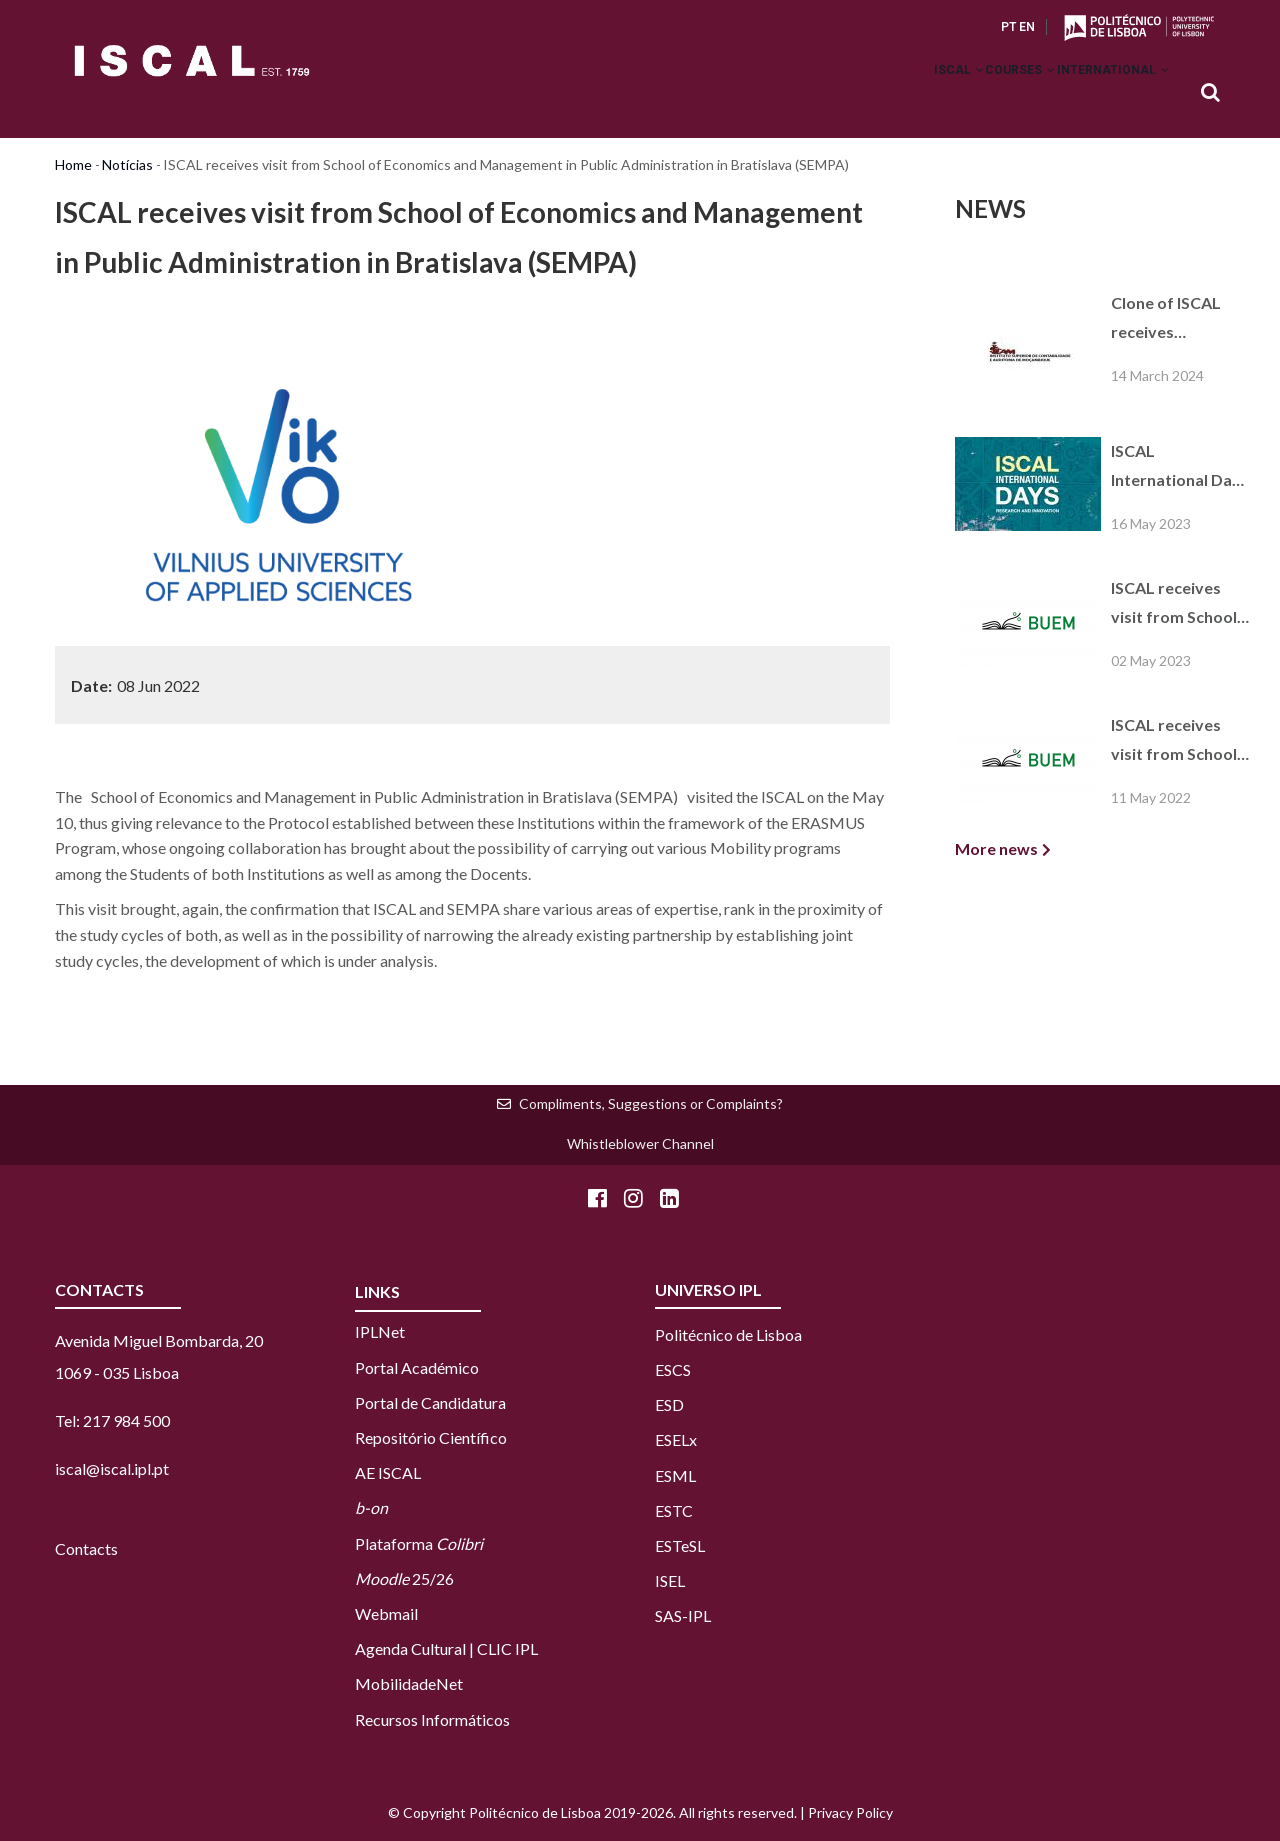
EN (1027, 27)
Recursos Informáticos (432, 1719)
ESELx (676, 1439)
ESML (675, 1475)
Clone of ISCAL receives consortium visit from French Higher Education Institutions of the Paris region (1178, 320)
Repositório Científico (431, 1437)
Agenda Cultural (410, 1648)
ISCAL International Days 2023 (1180, 468)
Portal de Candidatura (430, 1402)
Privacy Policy (850, 1812)
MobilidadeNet (409, 1683)
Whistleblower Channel (640, 1143)
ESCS (673, 1369)
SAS (668, 1615)
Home (73, 164)
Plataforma (419, 1543)
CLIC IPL (507, 1648)
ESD (669, 1404)
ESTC (674, 1510)
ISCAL (913, 94)
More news (996, 848)
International (1104, 94)
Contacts (86, 1548)
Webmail (386, 1613)
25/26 (404, 1578)
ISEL (670, 1580)
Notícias (127, 164)
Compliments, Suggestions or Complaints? (651, 1103)
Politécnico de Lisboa (728, 1334)
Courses (993, 94)
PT (1008, 27)
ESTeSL (680, 1545)
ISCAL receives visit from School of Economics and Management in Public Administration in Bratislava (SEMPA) (1176, 605)
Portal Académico (417, 1367)
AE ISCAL (388, 1472)
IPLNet (380, 1331)
